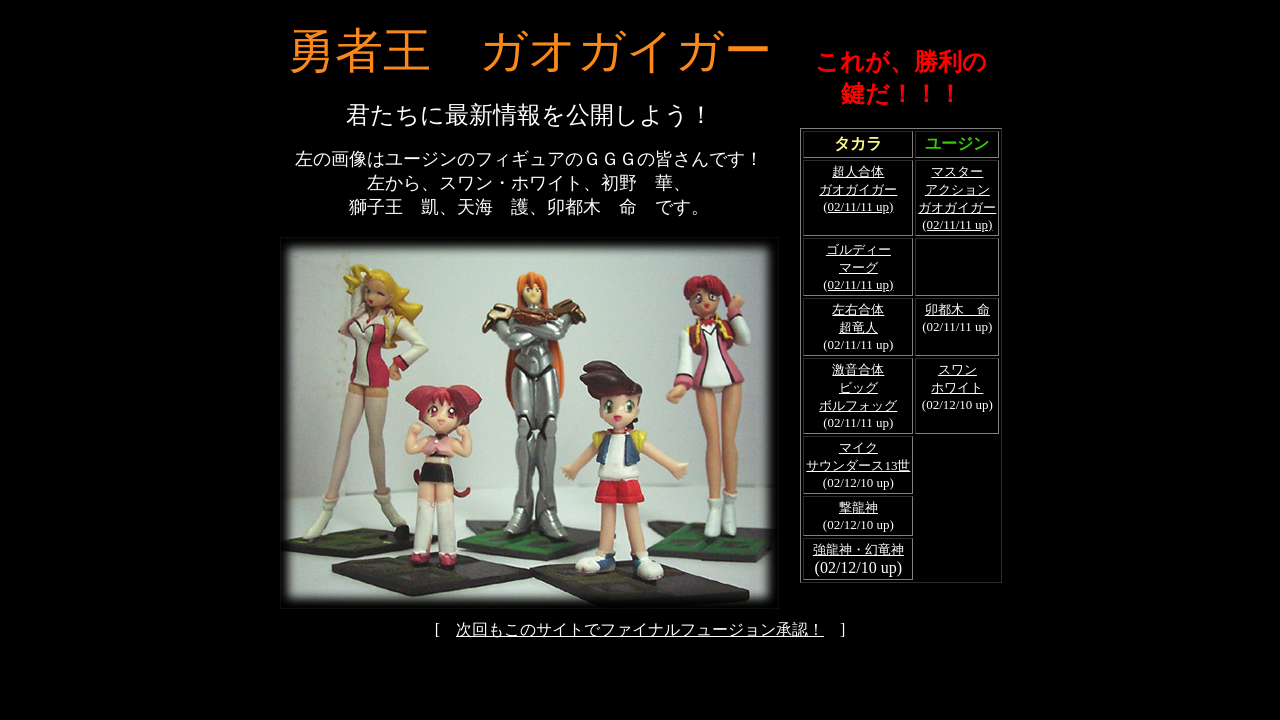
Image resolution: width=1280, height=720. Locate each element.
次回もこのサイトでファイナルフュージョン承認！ (640, 629)
